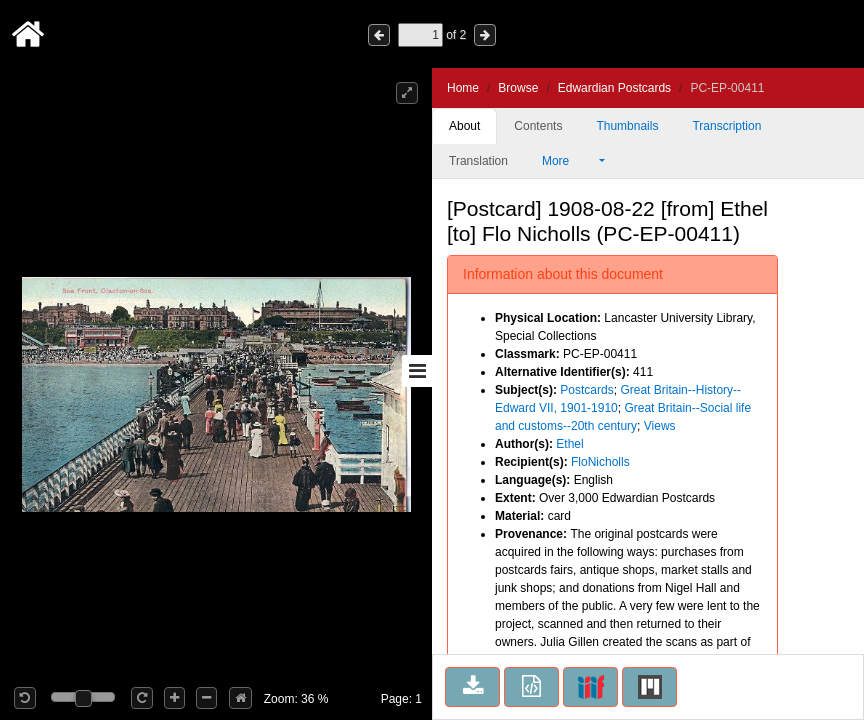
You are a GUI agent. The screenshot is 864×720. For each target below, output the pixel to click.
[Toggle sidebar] (417, 371)
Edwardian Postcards (614, 88)
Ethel (569, 444)
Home (463, 88)
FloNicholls (600, 462)
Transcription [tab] (726, 126)
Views (660, 426)
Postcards (586, 390)
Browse (518, 88)
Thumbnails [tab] (627, 126)
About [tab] (464, 126)
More (569, 161)
